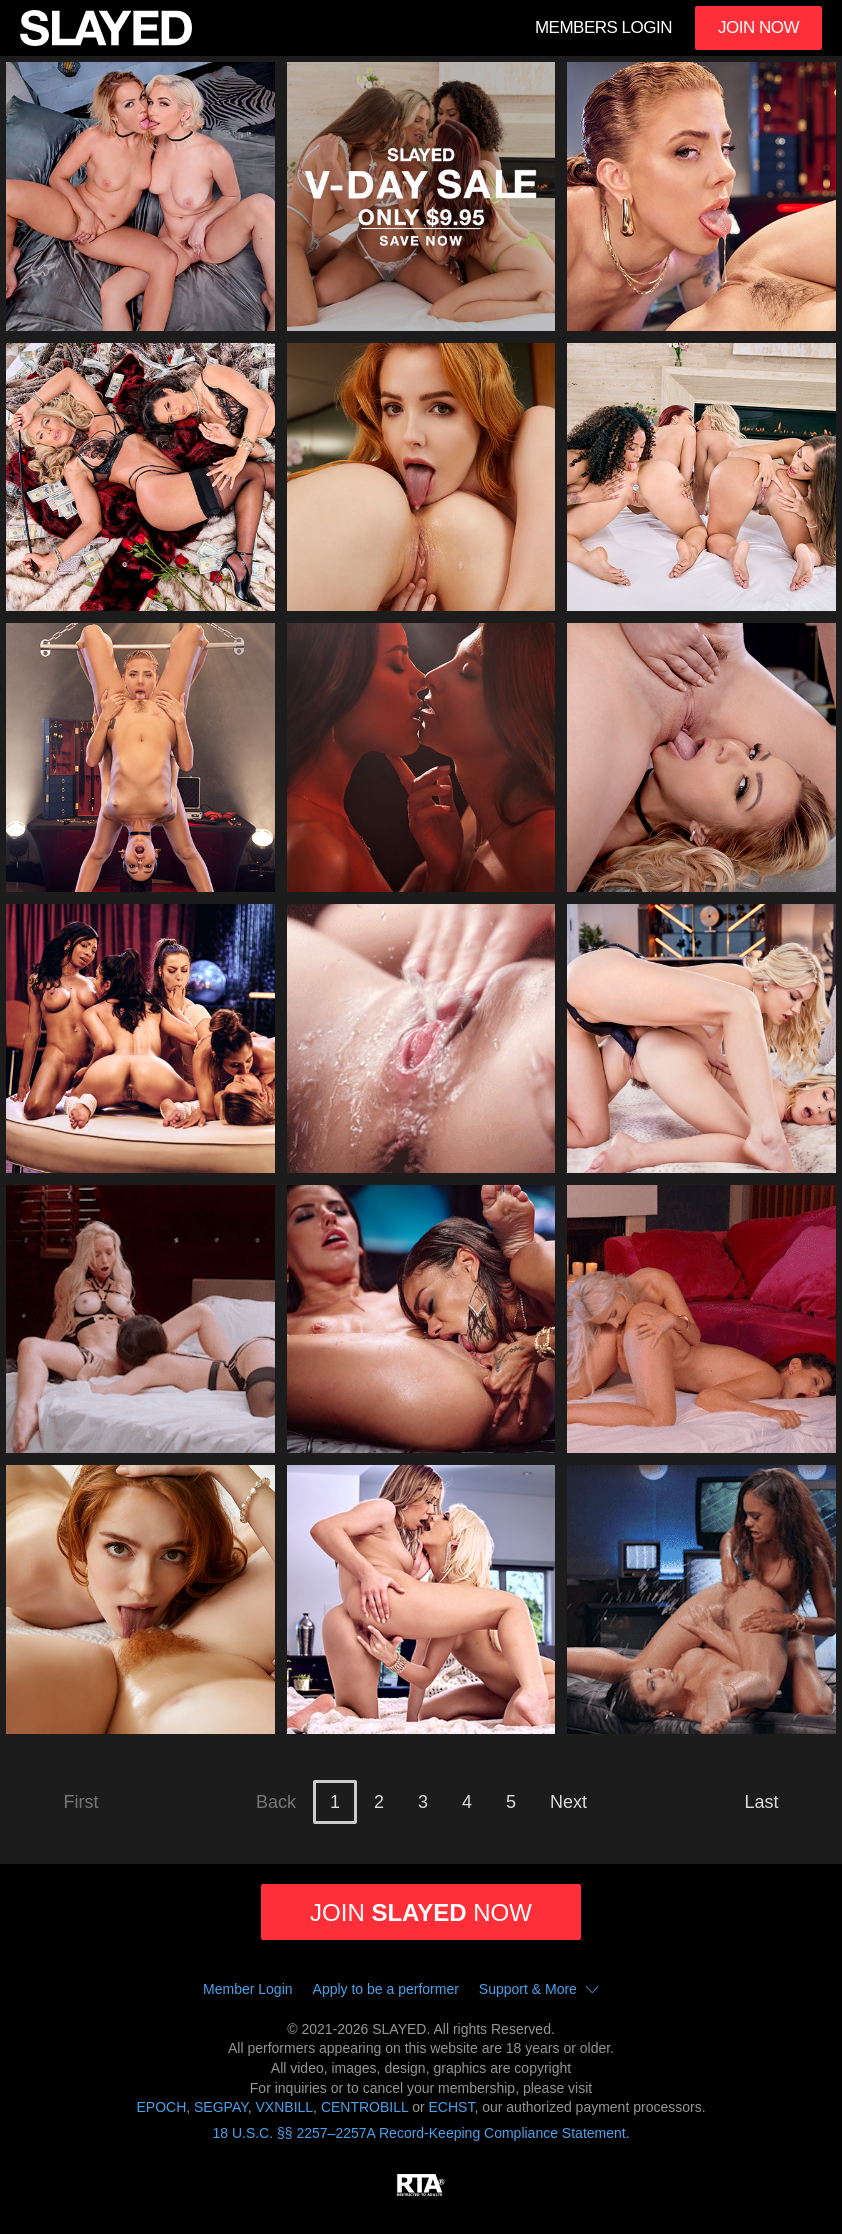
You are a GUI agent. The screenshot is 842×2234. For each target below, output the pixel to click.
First (81, 1802)
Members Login (603, 27)
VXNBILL (285, 2107)
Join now (421, 1912)
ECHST (452, 2107)
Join (758, 27)
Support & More (543, 1990)
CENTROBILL (364, 2107)
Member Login (248, 1989)
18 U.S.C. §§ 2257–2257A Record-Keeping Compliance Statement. (420, 2133)
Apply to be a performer (386, 1989)
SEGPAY (221, 2107)
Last (762, 1802)
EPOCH (161, 2107)
